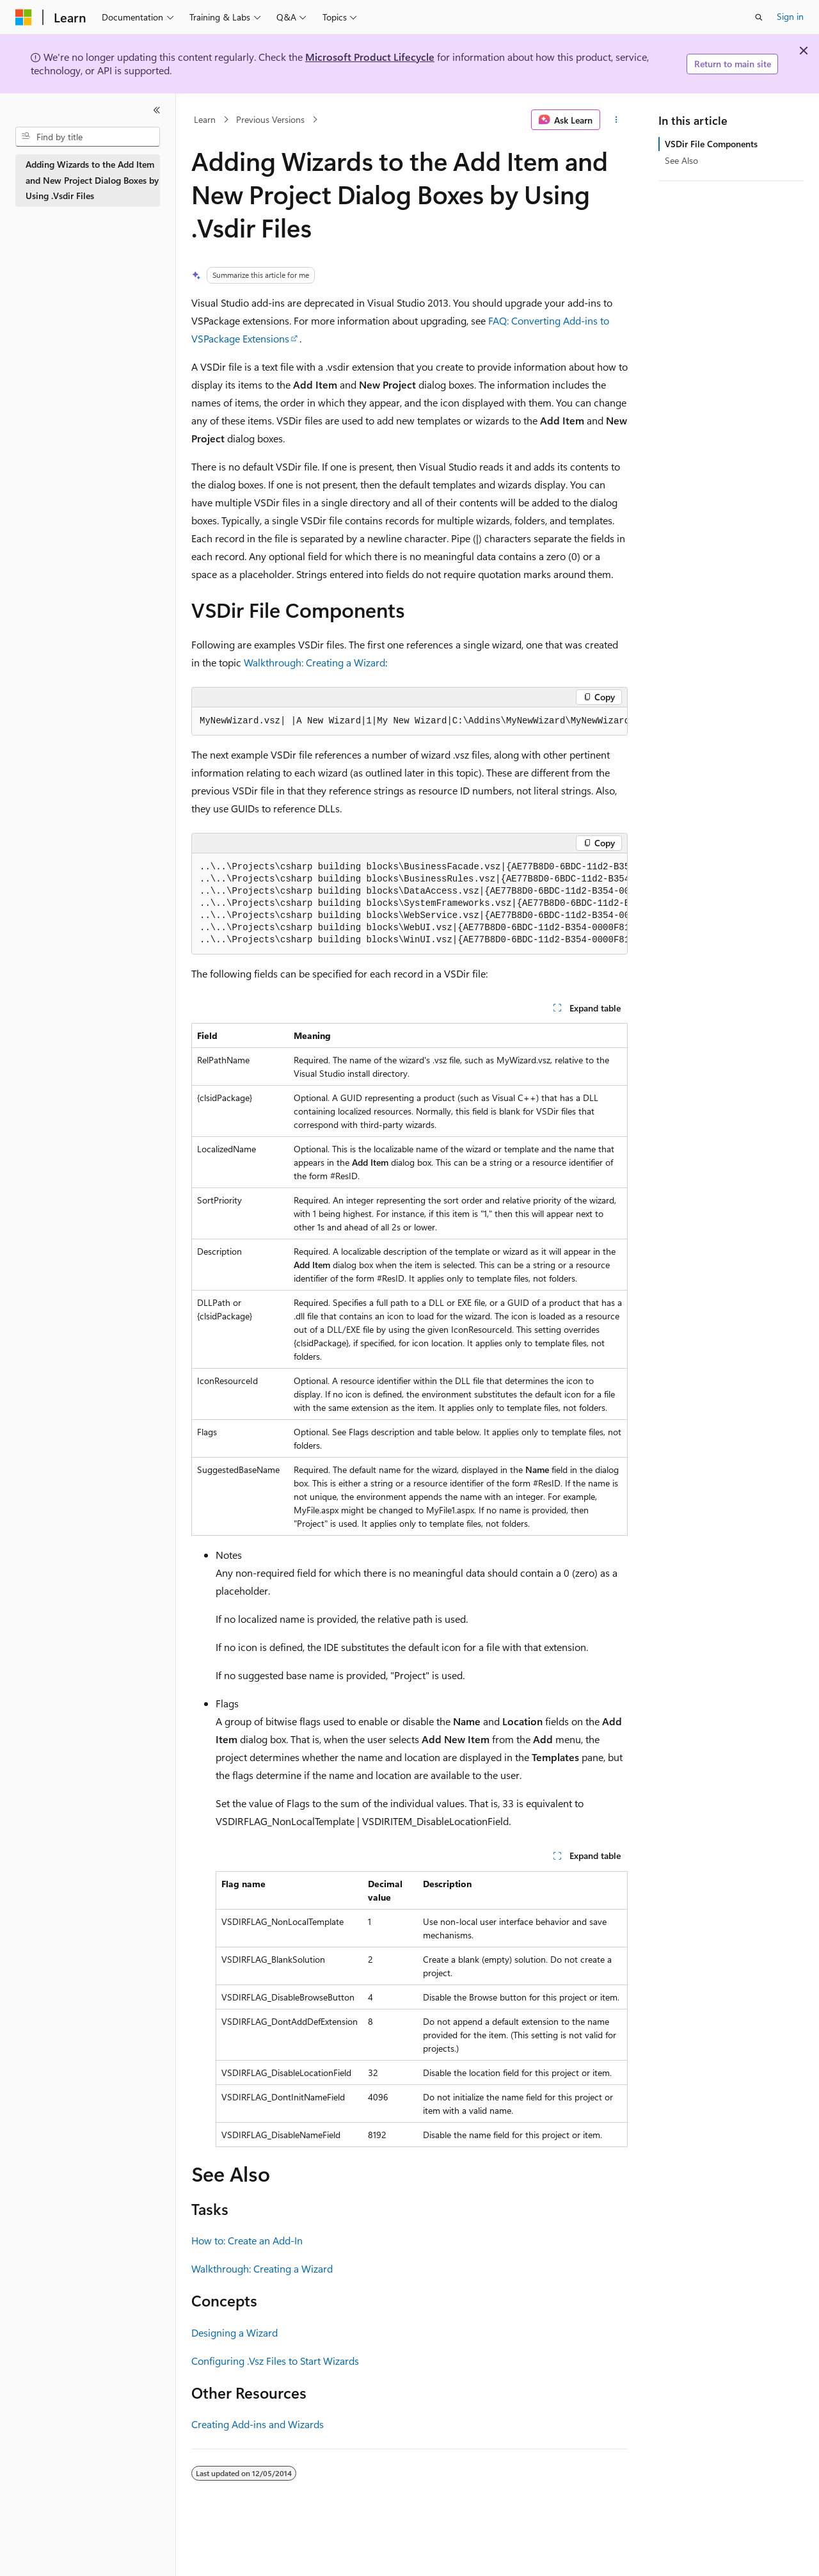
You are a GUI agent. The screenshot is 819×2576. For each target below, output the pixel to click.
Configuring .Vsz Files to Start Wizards (275, 2360)
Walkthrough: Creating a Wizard (314, 662)
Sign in (790, 16)
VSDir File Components (711, 144)
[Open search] (759, 17)
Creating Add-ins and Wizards (257, 2424)
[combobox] (87, 137)
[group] (409, 721)
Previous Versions (270, 119)
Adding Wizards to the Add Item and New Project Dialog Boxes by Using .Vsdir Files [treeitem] (92, 180)
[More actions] (616, 119)
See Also (681, 160)
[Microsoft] (23, 17)
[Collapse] (156, 110)
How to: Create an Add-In (247, 2240)
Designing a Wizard (234, 2332)
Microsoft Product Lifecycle (369, 56)
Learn (205, 119)
